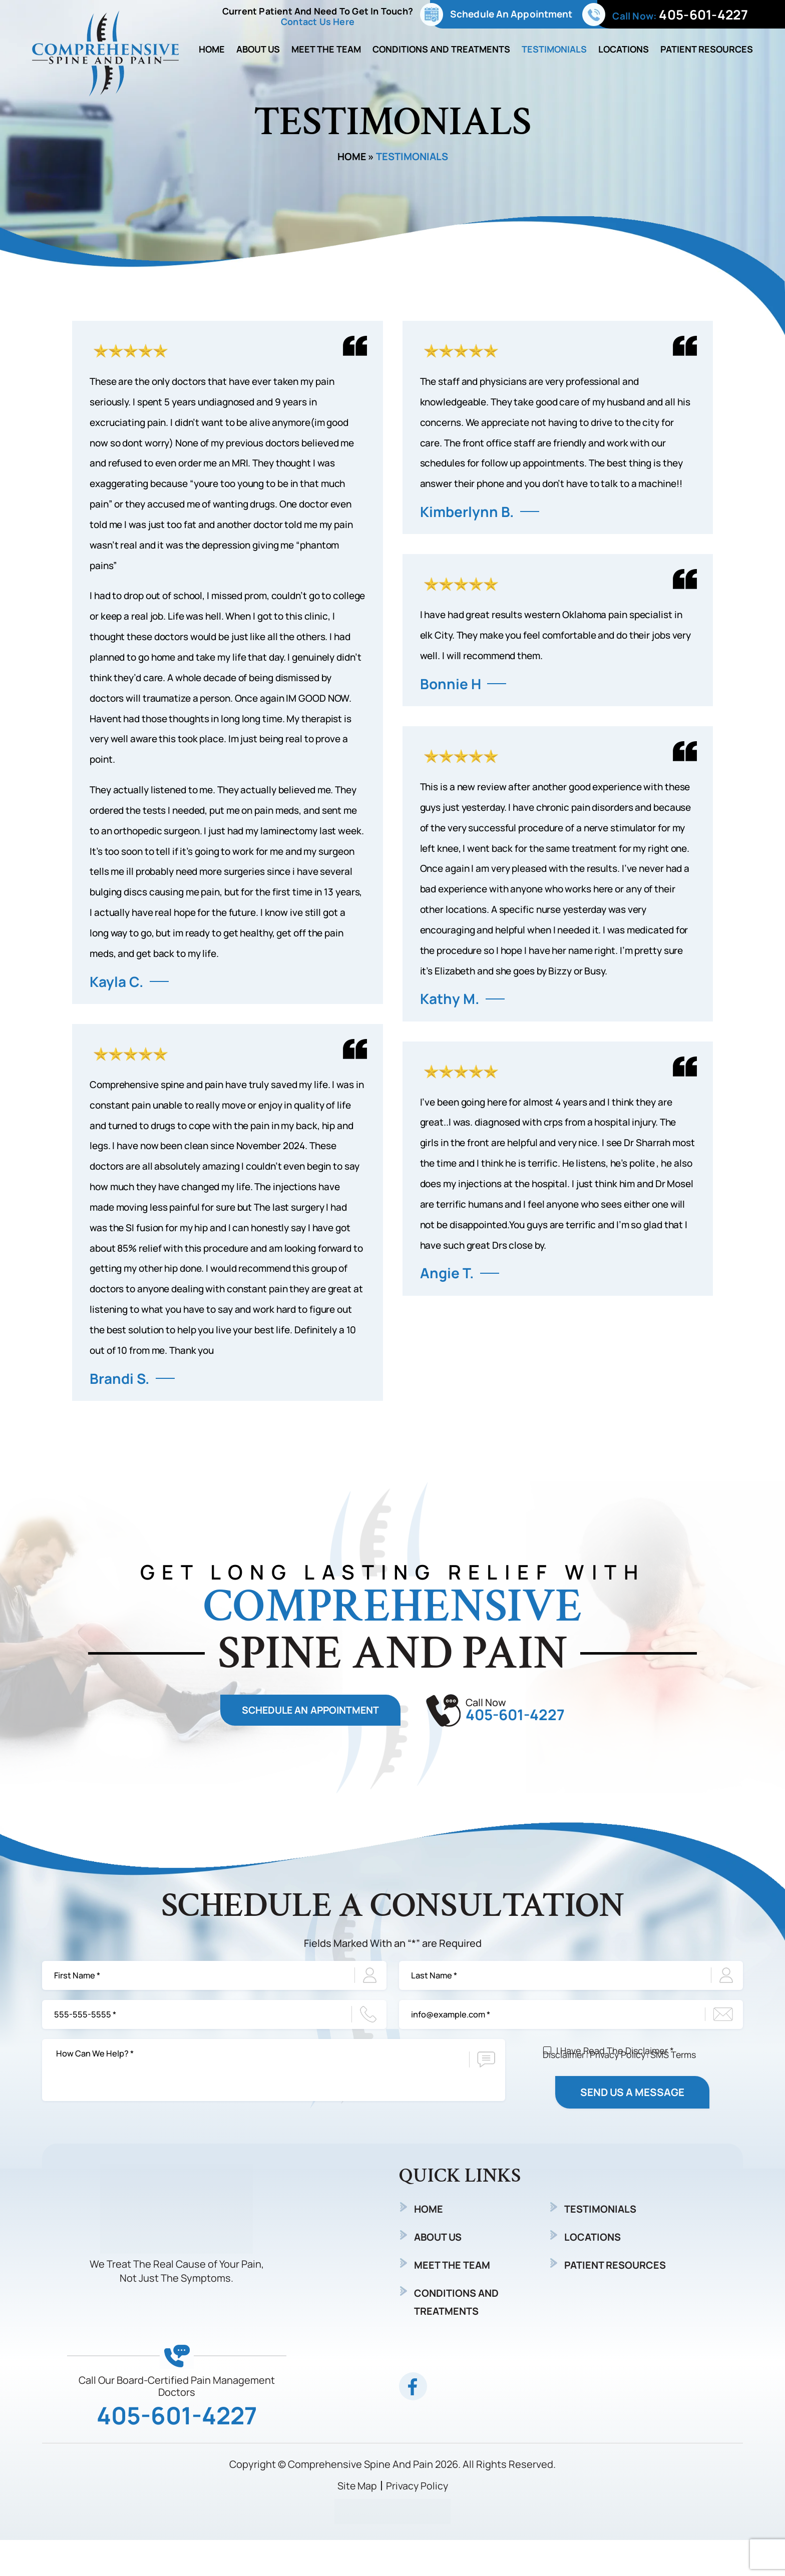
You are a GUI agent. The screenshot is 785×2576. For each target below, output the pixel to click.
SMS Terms (675, 2066)
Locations (623, 49)
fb (413, 2422)
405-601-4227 (703, 14)
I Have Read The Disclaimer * (615, 2083)
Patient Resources (706, 49)
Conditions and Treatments (441, 49)
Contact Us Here (317, 22)
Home (212, 49)
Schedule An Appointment (511, 14)
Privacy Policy (618, 2066)
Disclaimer (564, 2066)
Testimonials (554, 49)
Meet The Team (326, 49)
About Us (258, 49)
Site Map (356, 2522)
